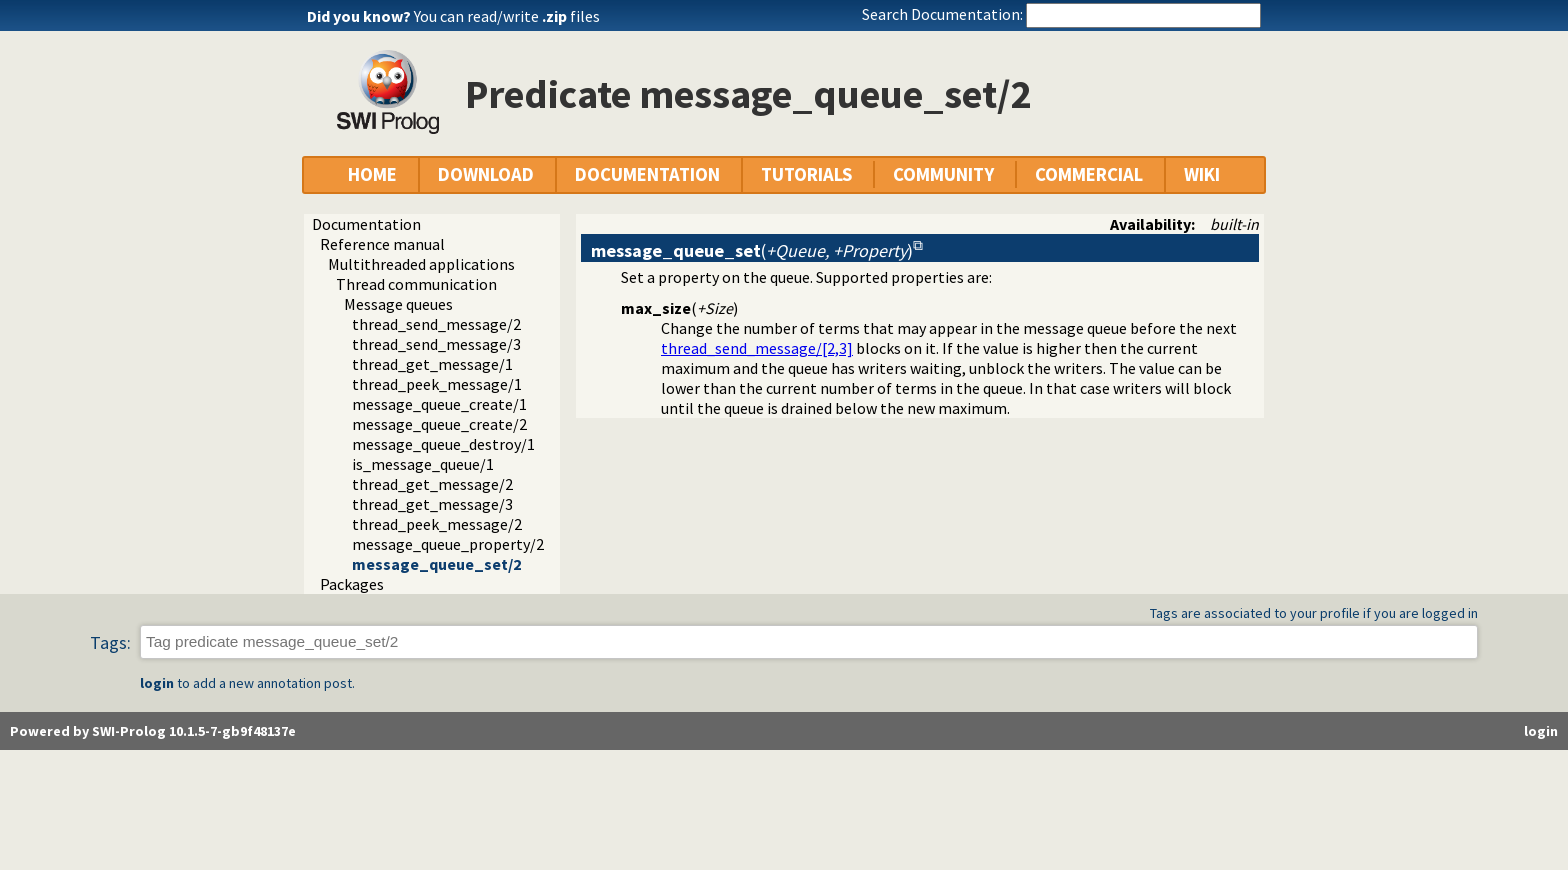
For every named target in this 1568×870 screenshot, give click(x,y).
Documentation (366, 224)
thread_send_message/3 (436, 344)
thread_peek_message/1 (437, 384)
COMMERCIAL (1089, 174)
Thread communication (416, 284)
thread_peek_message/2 (437, 524)
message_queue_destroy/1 (443, 444)
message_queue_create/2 (439, 424)
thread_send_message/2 (436, 324)
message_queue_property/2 (448, 544)
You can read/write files (507, 16)
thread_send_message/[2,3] (757, 348)
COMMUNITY (943, 174)
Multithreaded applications (421, 264)
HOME (372, 174)
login (157, 683)
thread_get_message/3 (432, 504)
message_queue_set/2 (436, 564)
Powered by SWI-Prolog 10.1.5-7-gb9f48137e (153, 731)
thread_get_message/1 (432, 364)
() (752, 250)
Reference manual (382, 244)
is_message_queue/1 (423, 464)
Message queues (398, 304)
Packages (352, 584)
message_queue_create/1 (439, 404)
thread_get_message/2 (432, 484)
